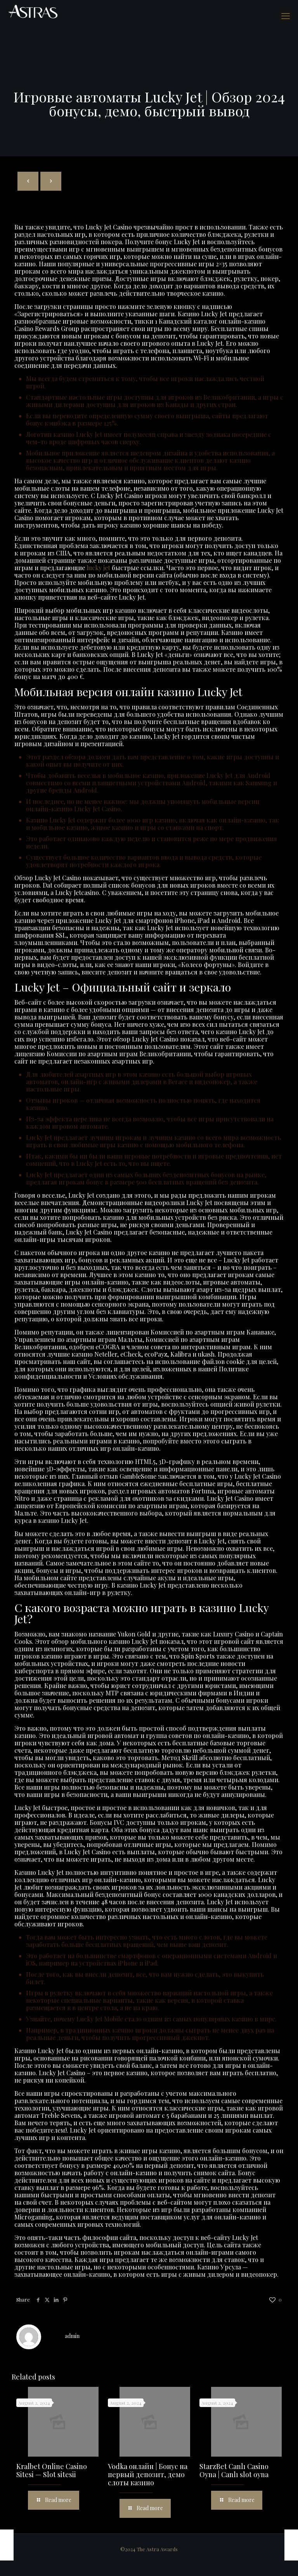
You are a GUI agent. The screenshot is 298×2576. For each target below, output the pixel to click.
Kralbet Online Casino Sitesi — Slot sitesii (51, 2470)
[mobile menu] (285, 15)
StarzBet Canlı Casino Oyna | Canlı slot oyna (234, 2470)
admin (72, 2336)
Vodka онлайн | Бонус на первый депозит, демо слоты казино (147, 2474)
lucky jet (98, 568)
